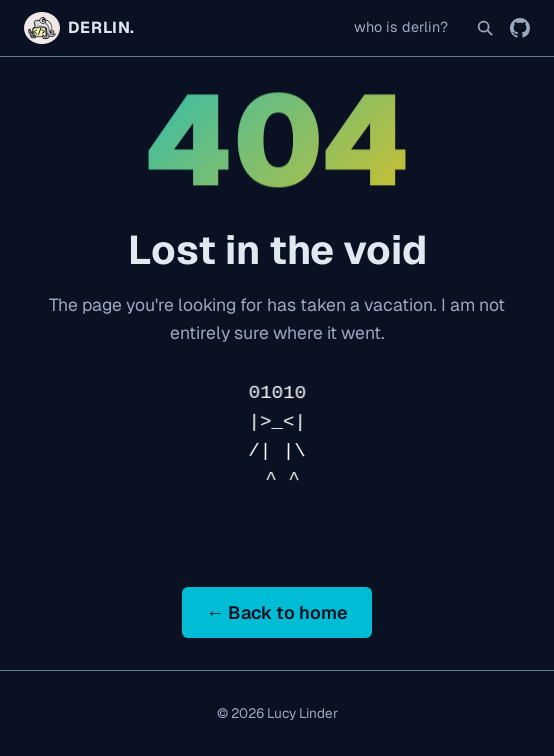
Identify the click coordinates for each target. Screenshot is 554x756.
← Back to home (277, 612)
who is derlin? (401, 27)
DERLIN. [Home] (79, 28)
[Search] (485, 28)
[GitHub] (520, 28)
